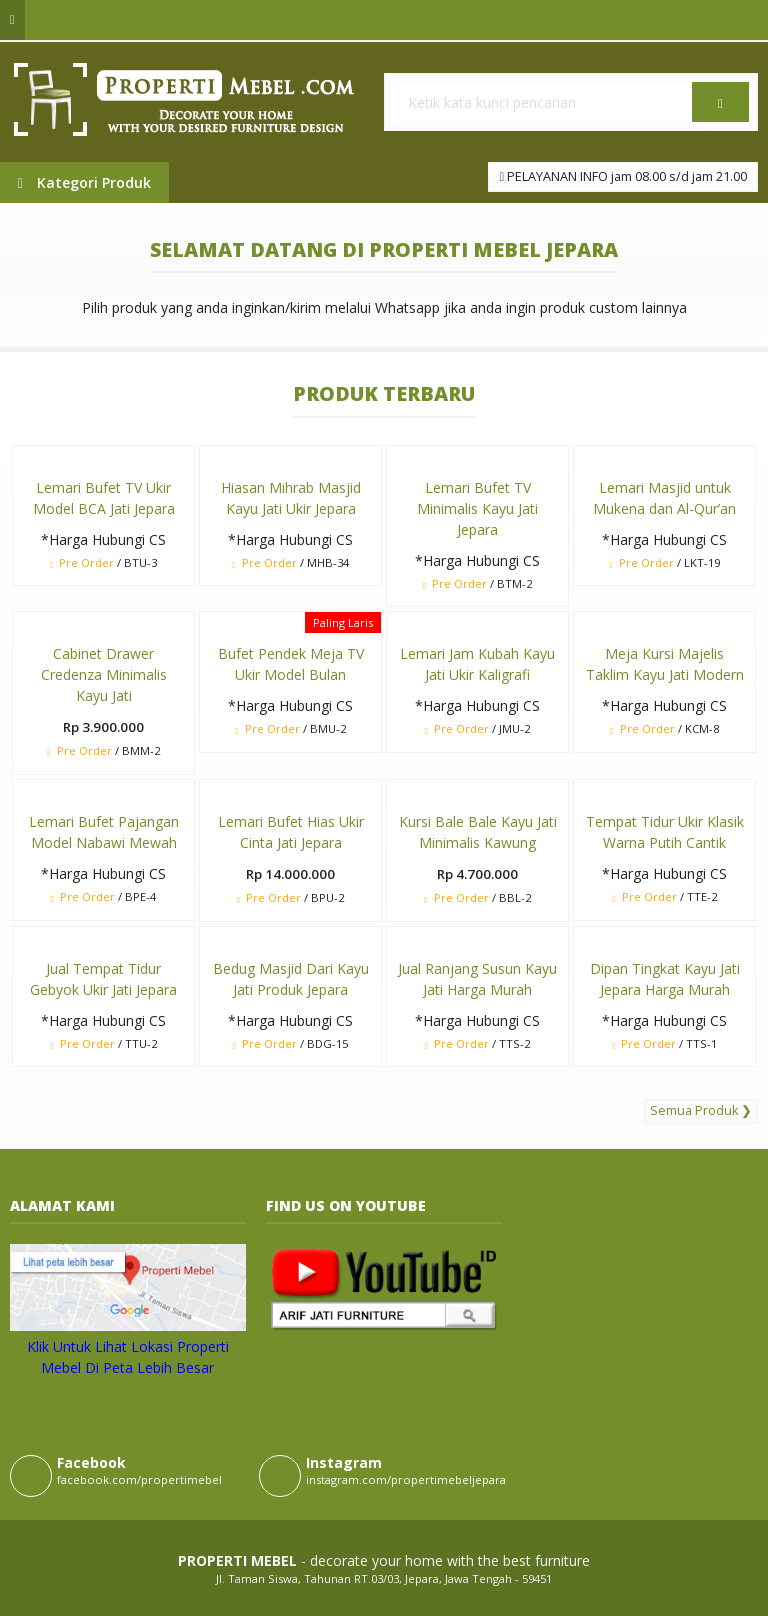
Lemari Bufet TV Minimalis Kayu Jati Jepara (477, 508)
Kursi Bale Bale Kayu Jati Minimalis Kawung (478, 832)
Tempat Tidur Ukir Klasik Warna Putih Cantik (665, 832)
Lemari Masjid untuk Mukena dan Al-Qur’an (664, 498)
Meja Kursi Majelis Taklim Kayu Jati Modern (665, 664)
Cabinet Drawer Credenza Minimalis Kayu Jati (104, 674)
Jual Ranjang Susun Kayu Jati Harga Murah (477, 979)
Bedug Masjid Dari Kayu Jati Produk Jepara (291, 979)
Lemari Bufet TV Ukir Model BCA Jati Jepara (104, 498)
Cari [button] (720, 109)
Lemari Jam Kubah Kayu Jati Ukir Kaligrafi (477, 664)
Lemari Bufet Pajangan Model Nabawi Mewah (104, 832)
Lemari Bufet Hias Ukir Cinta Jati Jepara (291, 832)
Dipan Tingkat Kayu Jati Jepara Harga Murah (665, 979)
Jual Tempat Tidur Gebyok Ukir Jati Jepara (103, 979)
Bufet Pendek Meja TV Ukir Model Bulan (291, 664)
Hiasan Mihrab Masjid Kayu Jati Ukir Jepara (291, 498)
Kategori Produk (84, 182)
